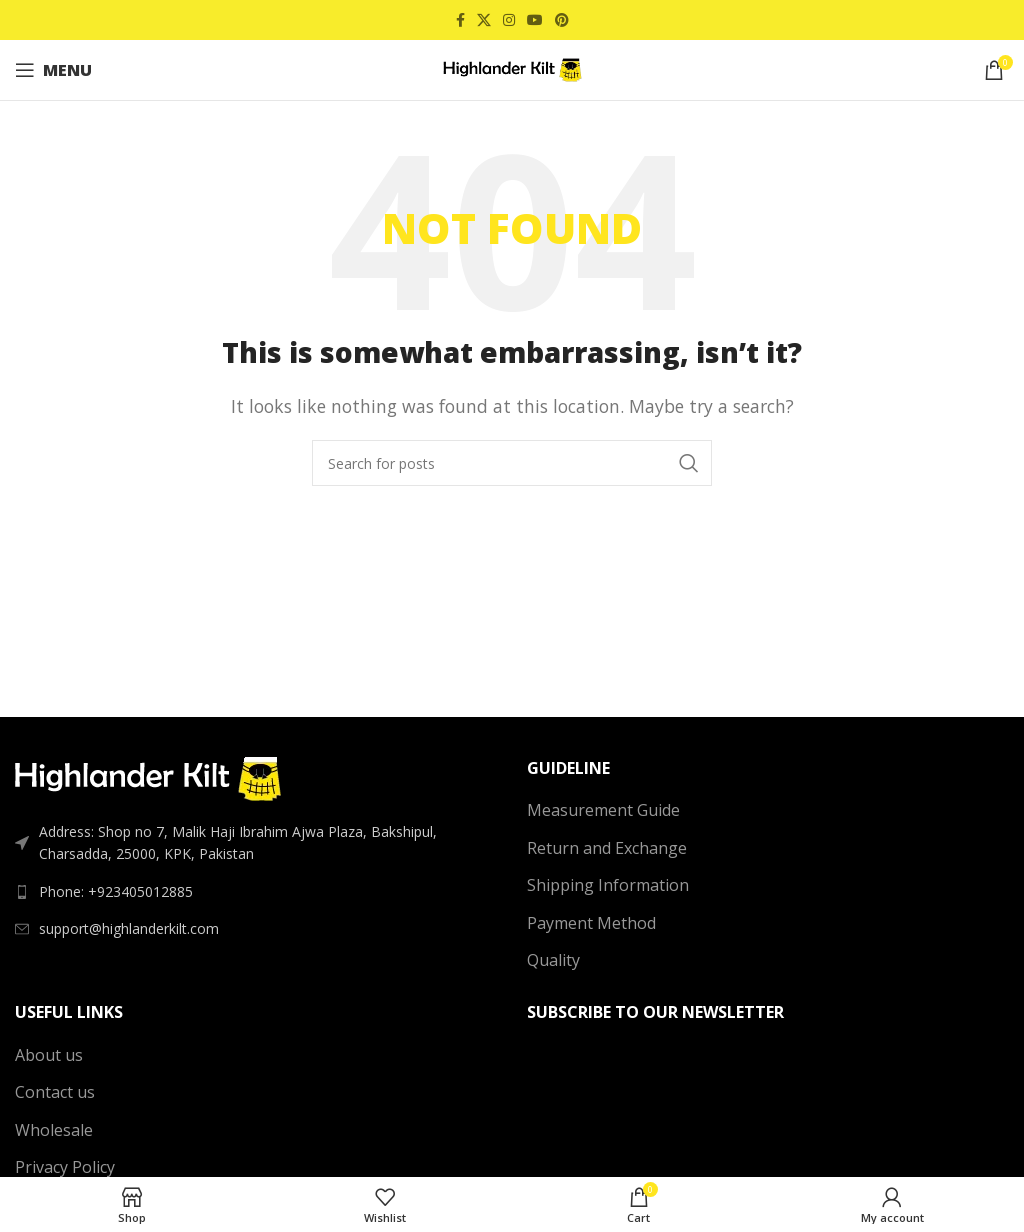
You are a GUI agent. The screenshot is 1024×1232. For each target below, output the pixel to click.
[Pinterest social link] (562, 20)
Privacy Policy (65, 1167)
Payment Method (591, 923)
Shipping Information (608, 885)
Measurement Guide (603, 810)
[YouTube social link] (535, 20)
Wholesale (54, 1130)
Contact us (55, 1092)
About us (49, 1055)
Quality (553, 960)
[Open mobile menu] (53, 70)
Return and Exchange (607, 848)
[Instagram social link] (509, 20)
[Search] (512, 463)
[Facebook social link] (460, 20)
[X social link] (484, 20)
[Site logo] (512, 68)
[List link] (256, 892)
